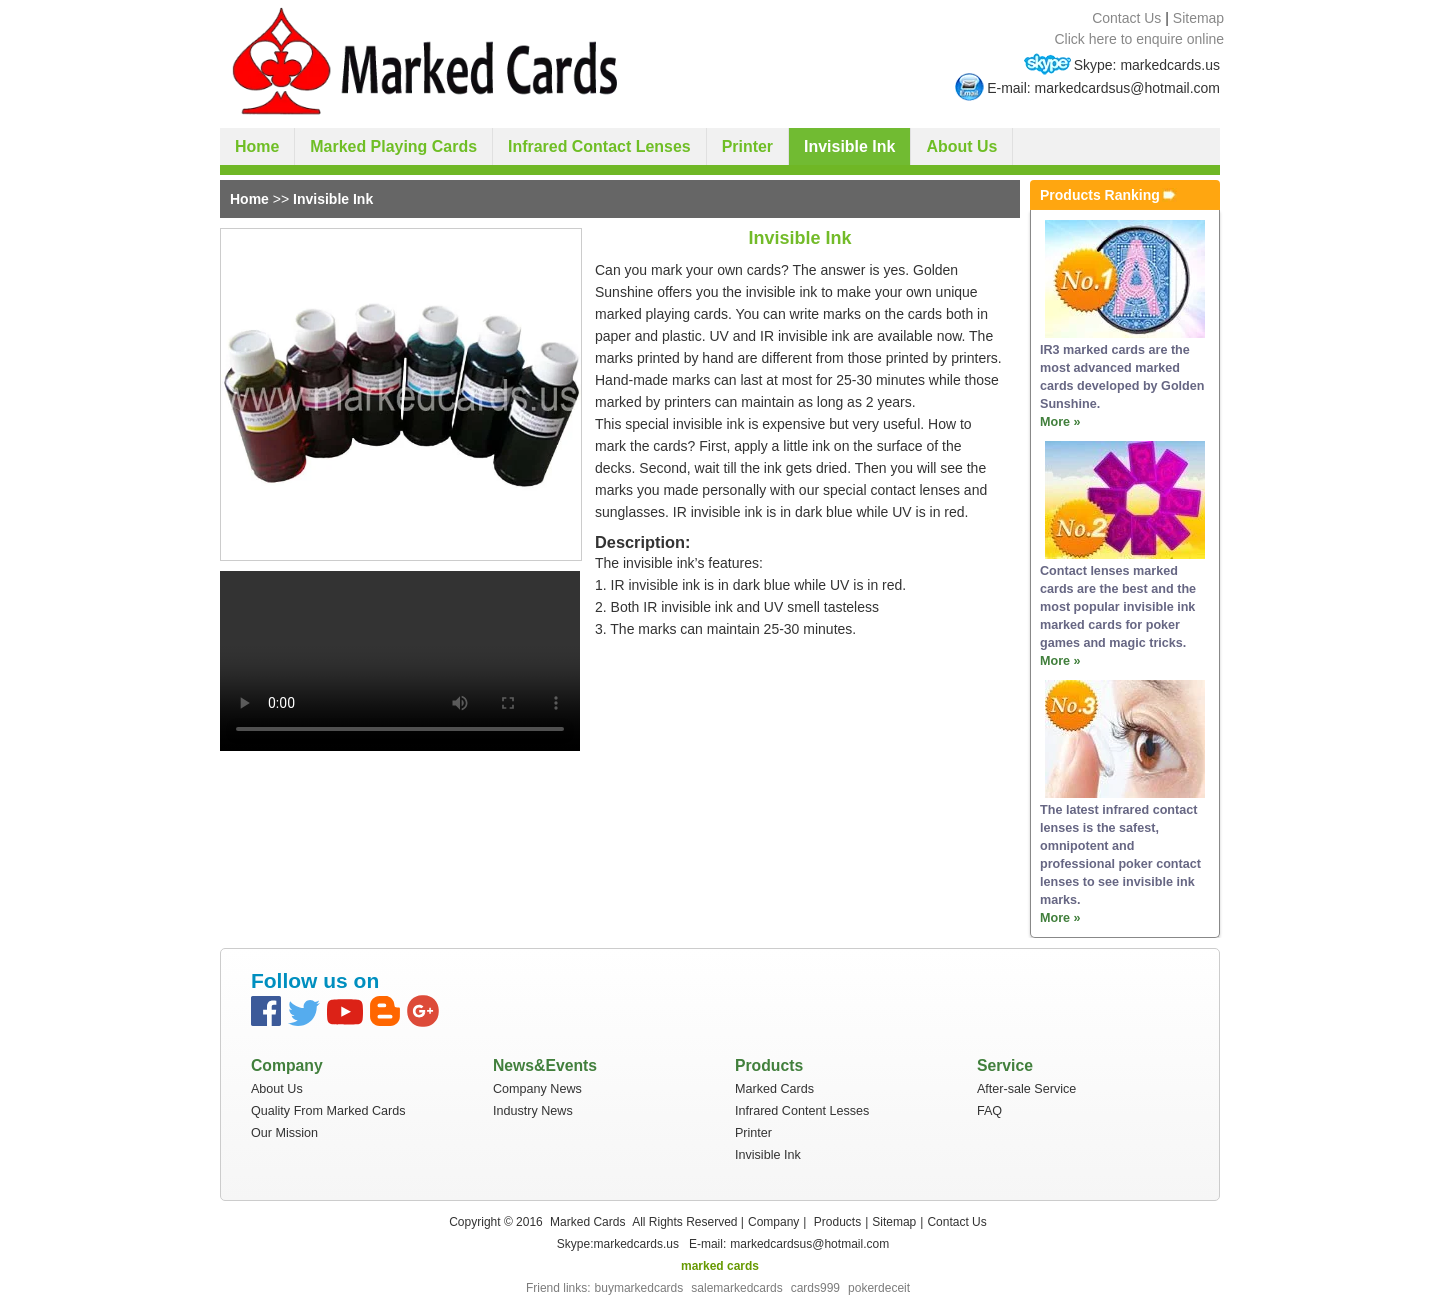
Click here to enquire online (1140, 39)
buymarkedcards (639, 1288)
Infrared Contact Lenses (599, 146)
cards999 (815, 1288)
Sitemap (1198, 18)
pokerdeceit (879, 1288)
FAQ (989, 1111)
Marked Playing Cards (393, 146)
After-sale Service (1026, 1089)
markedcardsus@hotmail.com (809, 1244)
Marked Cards (774, 1089)
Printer (747, 146)
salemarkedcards (736, 1288)
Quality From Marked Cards (328, 1111)
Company (773, 1222)
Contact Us (1126, 18)
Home (257, 146)
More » (1060, 422)
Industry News (533, 1111)
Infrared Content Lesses (802, 1111)
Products (837, 1222)
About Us (961, 146)
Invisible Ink (849, 146)
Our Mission (284, 1133)
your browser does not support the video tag (400, 661)
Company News (537, 1089)
